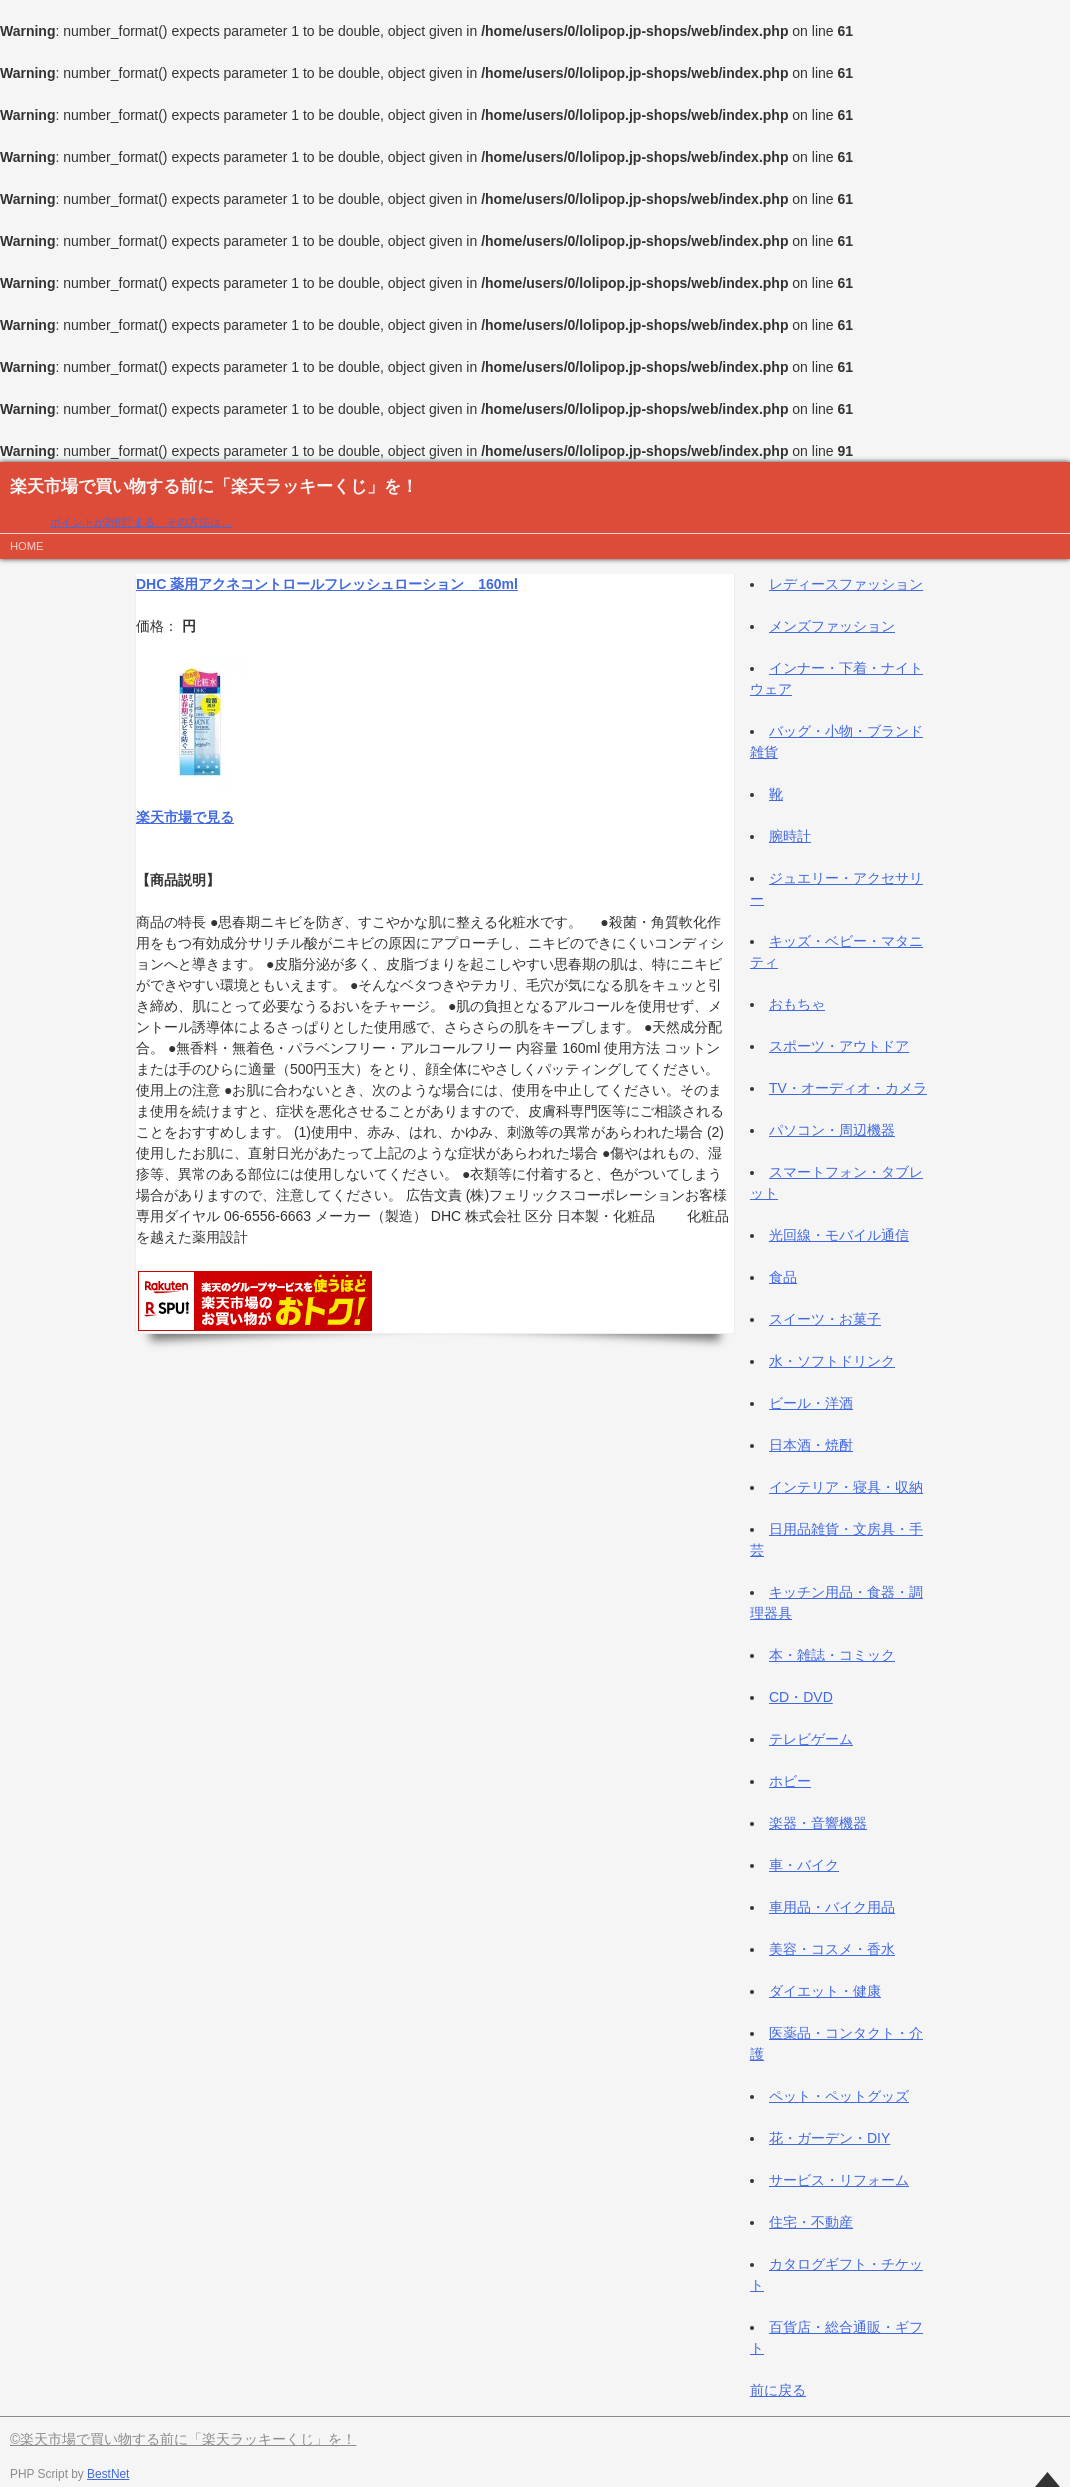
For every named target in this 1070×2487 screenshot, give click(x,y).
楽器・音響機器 (818, 1823)
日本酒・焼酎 (811, 1445)
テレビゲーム (811, 1739)
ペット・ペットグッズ (839, 2096)
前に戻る (778, 2390)
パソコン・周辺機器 (832, 1130)
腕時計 (790, 836)
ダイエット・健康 (825, 1991)
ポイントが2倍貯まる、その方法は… (141, 522)
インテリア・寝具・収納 (846, 1487)
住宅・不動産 (811, 2222)
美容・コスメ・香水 (832, 1949)
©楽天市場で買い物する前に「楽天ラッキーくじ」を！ (183, 2439)
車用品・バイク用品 (832, 1907)
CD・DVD (801, 1697)
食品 (783, 1277)
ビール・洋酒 (811, 1403)
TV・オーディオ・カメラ (848, 1088)
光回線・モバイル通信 (839, 1235)
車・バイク (804, 1865)
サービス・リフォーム (839, 2180)
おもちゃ (797, 1004)
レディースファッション (846, 584)
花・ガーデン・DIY (829, 2138)
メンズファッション (832, 626)
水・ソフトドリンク (832, 1361)
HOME (27, 546)
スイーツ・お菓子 (825, 1319)
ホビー (790, 1781)
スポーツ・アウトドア (839, 1046)
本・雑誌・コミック (832, 1655)
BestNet (108, 2474)
